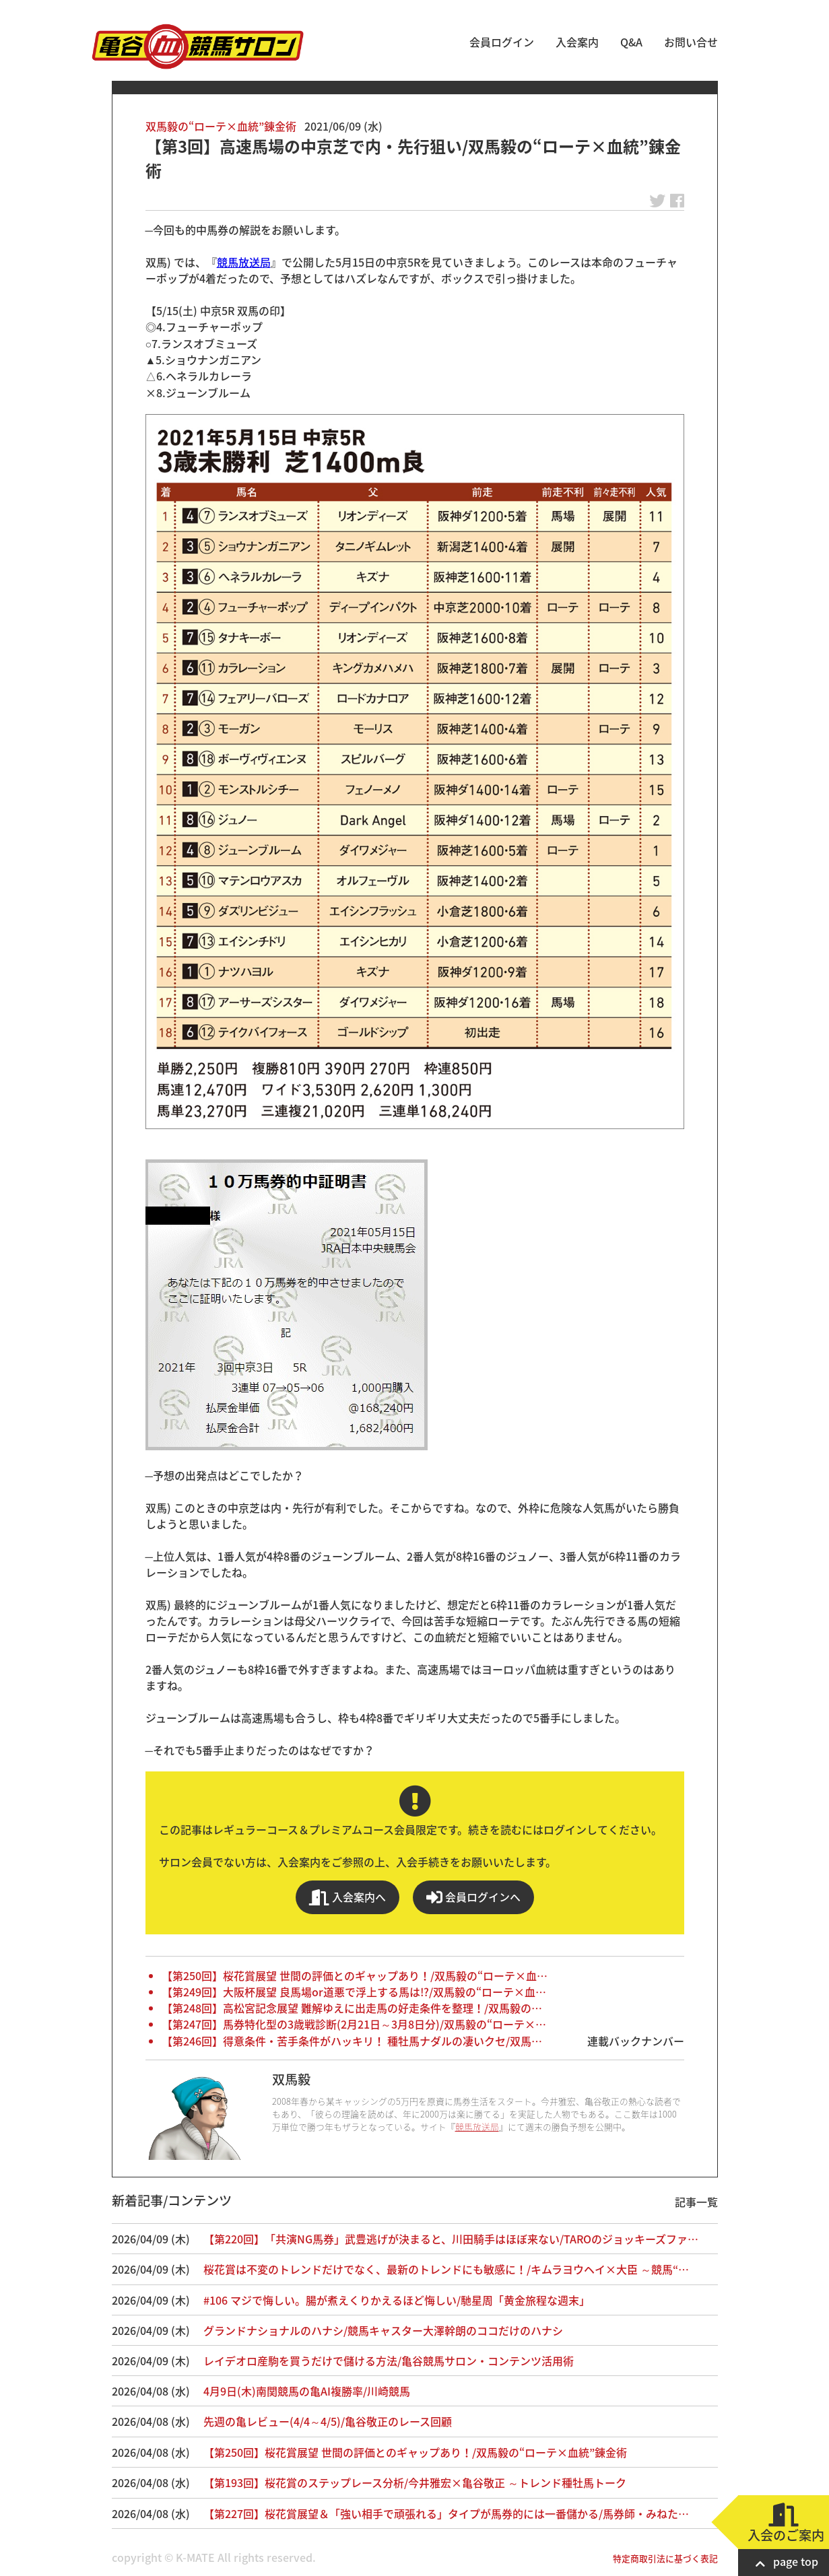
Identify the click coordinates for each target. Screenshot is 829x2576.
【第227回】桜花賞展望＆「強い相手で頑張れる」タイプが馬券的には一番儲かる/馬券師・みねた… (446, 2513)
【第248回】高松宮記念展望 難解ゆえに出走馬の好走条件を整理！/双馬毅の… (352, 2008)
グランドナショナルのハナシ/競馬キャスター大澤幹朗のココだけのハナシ (383, 2330)
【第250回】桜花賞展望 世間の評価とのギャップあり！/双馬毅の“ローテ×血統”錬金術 (415, 2452)
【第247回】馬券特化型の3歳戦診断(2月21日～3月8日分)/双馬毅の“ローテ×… (354, 2024)
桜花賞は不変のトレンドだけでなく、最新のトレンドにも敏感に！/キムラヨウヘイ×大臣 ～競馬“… (446, 2269)
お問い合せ (691, 42)
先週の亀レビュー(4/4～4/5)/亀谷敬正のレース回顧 (327, 2421)
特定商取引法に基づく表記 (665, 2558)
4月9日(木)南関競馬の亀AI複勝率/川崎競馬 (306, 2391)
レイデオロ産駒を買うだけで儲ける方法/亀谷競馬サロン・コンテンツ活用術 (388, 2360)
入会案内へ (347, 1897)
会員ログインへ (473, 1897)
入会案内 (577, 42)
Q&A (631, 42)
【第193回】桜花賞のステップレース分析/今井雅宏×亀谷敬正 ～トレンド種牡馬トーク (414, 2482)
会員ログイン (501, 42)
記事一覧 (696, 2202)
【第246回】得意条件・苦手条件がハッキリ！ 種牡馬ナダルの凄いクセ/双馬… (352, 2041)
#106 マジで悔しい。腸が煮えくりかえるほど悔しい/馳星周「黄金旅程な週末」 (396, 2300)
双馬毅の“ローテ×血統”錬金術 (220, 126)
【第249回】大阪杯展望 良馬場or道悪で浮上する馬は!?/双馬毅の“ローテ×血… (354, 1992)
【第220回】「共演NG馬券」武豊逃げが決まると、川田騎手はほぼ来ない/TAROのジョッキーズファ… (450, 2239)
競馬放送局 (244, 262)
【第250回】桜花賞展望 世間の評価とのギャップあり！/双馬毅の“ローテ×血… (355, 1975)
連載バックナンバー (635, 2041)
